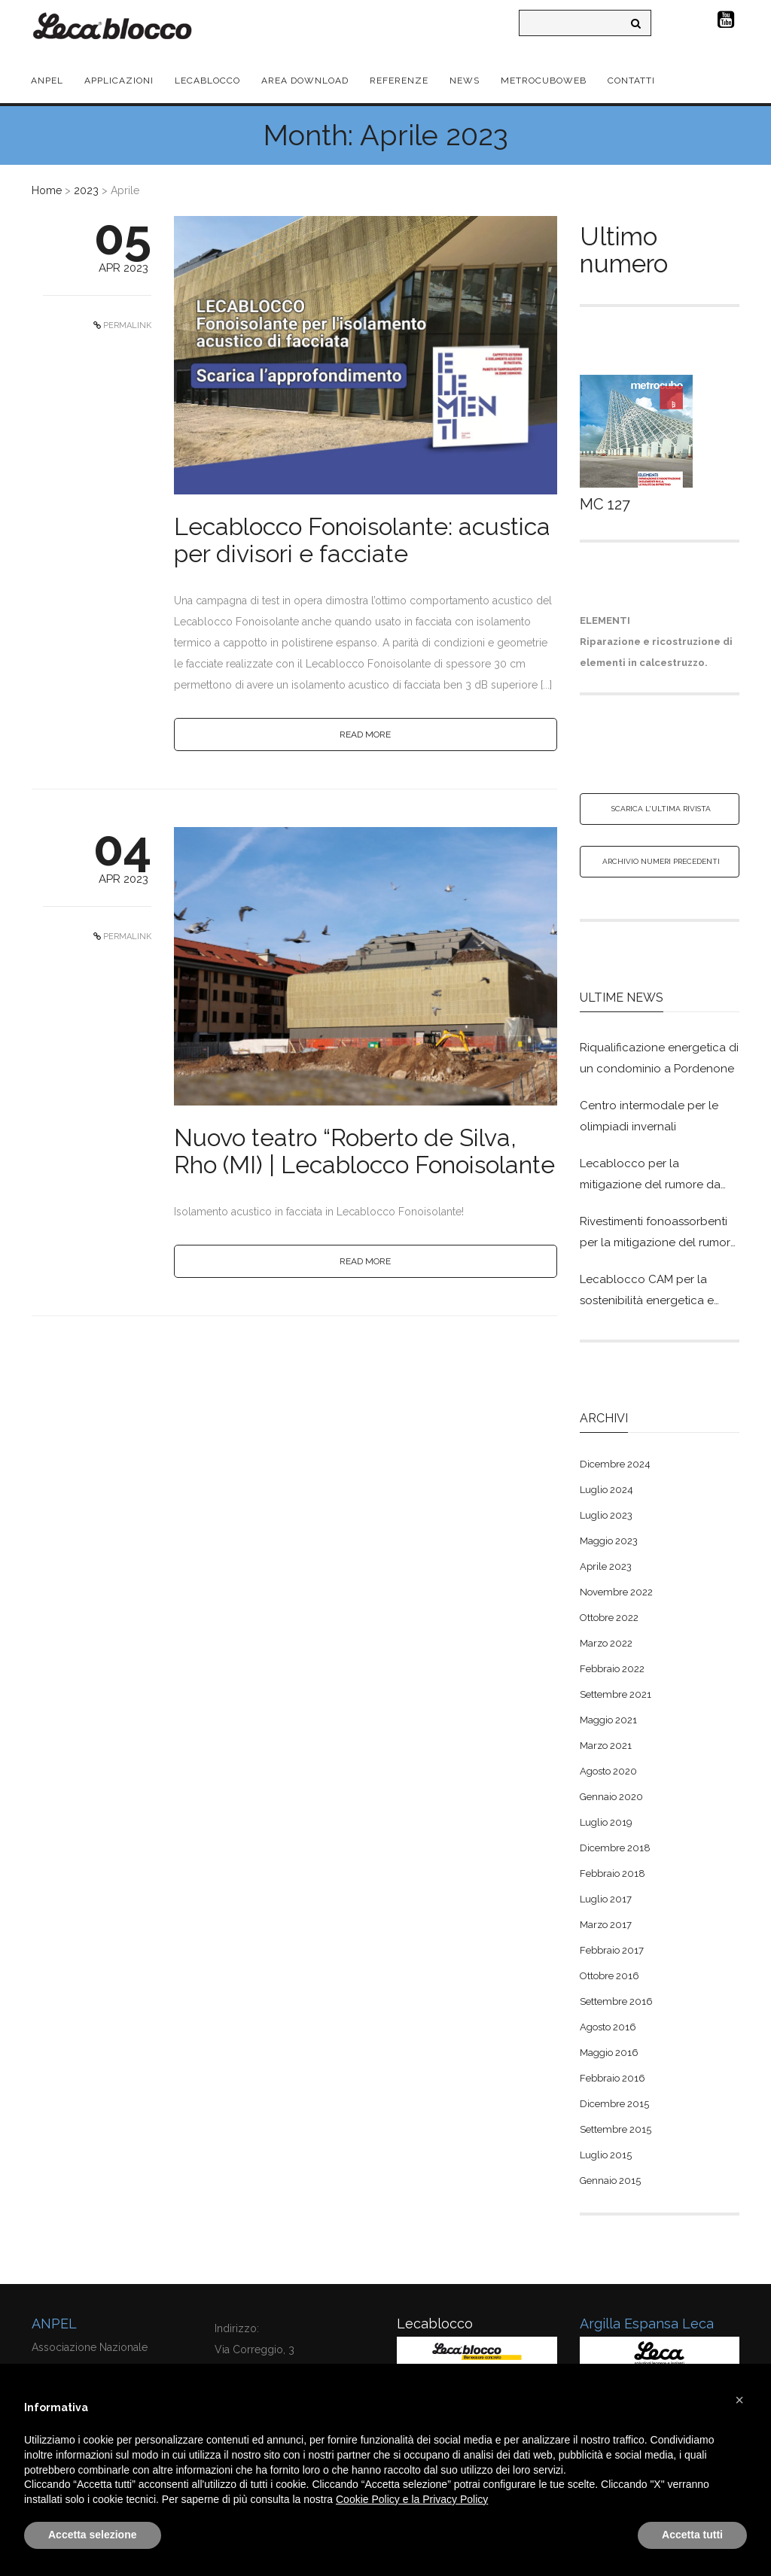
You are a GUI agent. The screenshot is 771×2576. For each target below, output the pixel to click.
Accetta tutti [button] (692, 2535)
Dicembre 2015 (614, 2103)
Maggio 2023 (609, 1541)
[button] (739, 2400)
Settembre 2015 (615, 2129)
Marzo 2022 (606, 1643)
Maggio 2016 (609, 2052)
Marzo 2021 (606, 1745)
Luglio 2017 (606, 1899)
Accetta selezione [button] (92, 2535)
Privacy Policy (455, 2499)
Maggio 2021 (608, 1720)
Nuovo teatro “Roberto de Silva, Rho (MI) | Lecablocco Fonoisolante (364, 1151)
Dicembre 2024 (615, 1464)
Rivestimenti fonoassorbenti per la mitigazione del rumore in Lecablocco (658, 1234)
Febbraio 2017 (612, 1950)
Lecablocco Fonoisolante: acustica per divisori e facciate (362, 539)
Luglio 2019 (606, 1822)
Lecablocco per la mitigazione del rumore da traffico (650, 1176)
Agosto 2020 (608, 1771)
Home (47, 190)
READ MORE (365, 734)
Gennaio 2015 (610, 2180)
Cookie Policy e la (379, 2499)
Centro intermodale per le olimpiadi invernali (649, 1116)
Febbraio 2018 (612, 1873)
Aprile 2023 (606, 1566)
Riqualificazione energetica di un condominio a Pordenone (659, 1058)
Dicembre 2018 (615, 1848)
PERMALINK (126, 325)
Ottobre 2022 (609, 1617)
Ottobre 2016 (609, 1975)
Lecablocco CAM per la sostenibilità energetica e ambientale (647, 1292)
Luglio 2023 (606, 1515)
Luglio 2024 (606, 1489)
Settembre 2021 (615, 1694)
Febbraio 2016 (612, 2078)
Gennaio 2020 (611, 1796)
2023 (86, 190)
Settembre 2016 (616, 2001)
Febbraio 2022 (612, 1668)
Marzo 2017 (606, 1924)
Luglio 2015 (606, 2155)
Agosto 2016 (608, 2027)
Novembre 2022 (616, 1592)
